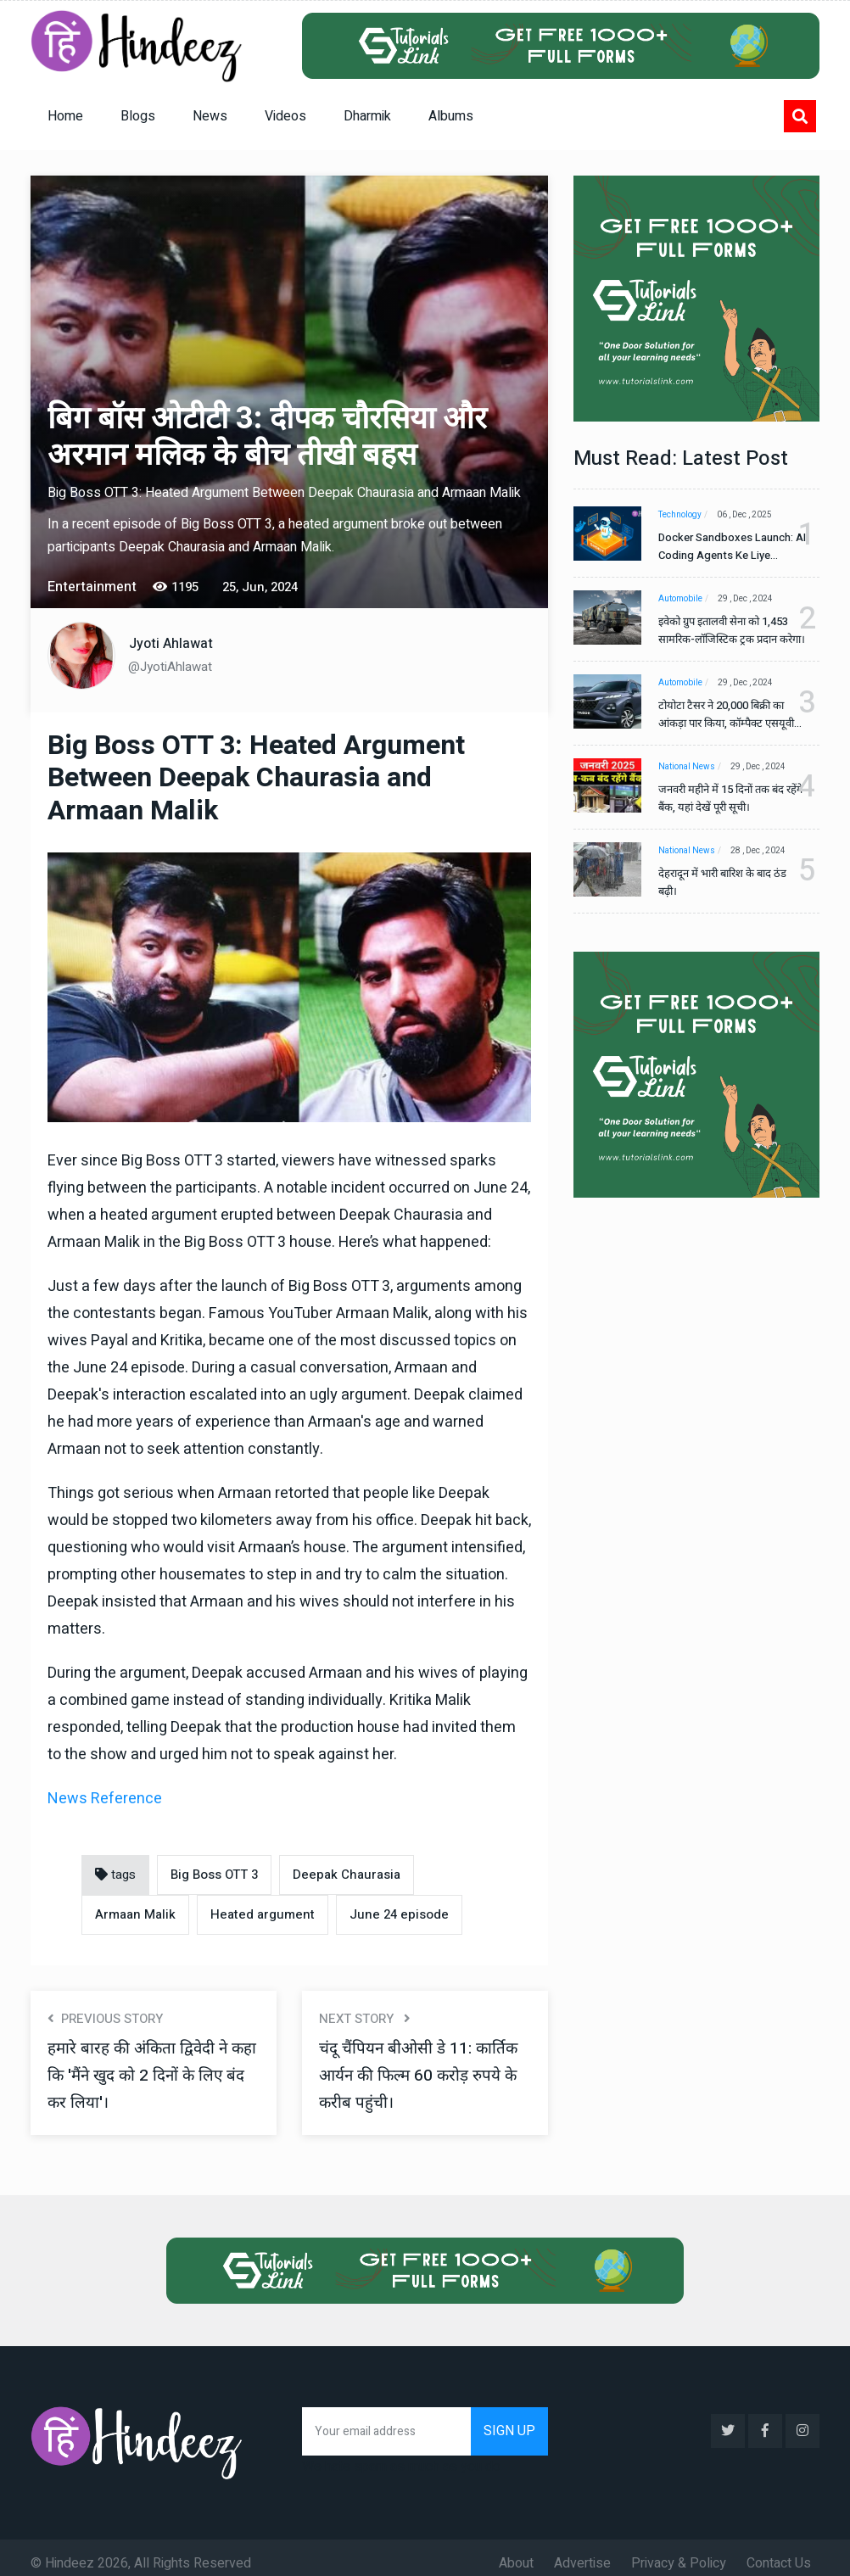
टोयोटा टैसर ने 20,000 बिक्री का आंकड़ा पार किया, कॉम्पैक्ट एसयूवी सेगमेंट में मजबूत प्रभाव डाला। (726, 714)
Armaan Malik (135, 1914)
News (210, 116)
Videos (285, 116)
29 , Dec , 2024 (750, 599)
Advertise (582, 2551)
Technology (680, 515)
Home (65, 116)
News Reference (105, 1798)
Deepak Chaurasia (346, 1874)
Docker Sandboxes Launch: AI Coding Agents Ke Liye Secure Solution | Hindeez (725, 546)
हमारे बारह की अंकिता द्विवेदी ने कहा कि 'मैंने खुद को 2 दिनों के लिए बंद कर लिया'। (142, 2075)
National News (686, 767)
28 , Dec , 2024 (763, 851)
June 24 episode (399, 1914)
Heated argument (262, 1914)
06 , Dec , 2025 (749, 515)
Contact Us (779, 2551)
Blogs (137, 116)
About (516, 2551)
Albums (450, 116)
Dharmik (367, 116)
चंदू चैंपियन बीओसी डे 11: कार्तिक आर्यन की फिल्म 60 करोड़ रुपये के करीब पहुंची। (423, 2075)
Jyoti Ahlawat (171, 644)
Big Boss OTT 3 (214, 1874)
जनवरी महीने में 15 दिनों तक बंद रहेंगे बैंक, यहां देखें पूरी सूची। (721, 798)
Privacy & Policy (678, 2551)
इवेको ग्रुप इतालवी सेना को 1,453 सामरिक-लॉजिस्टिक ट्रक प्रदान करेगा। (723, 630)
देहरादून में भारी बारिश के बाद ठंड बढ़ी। (722, 882)
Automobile (680, 599)
